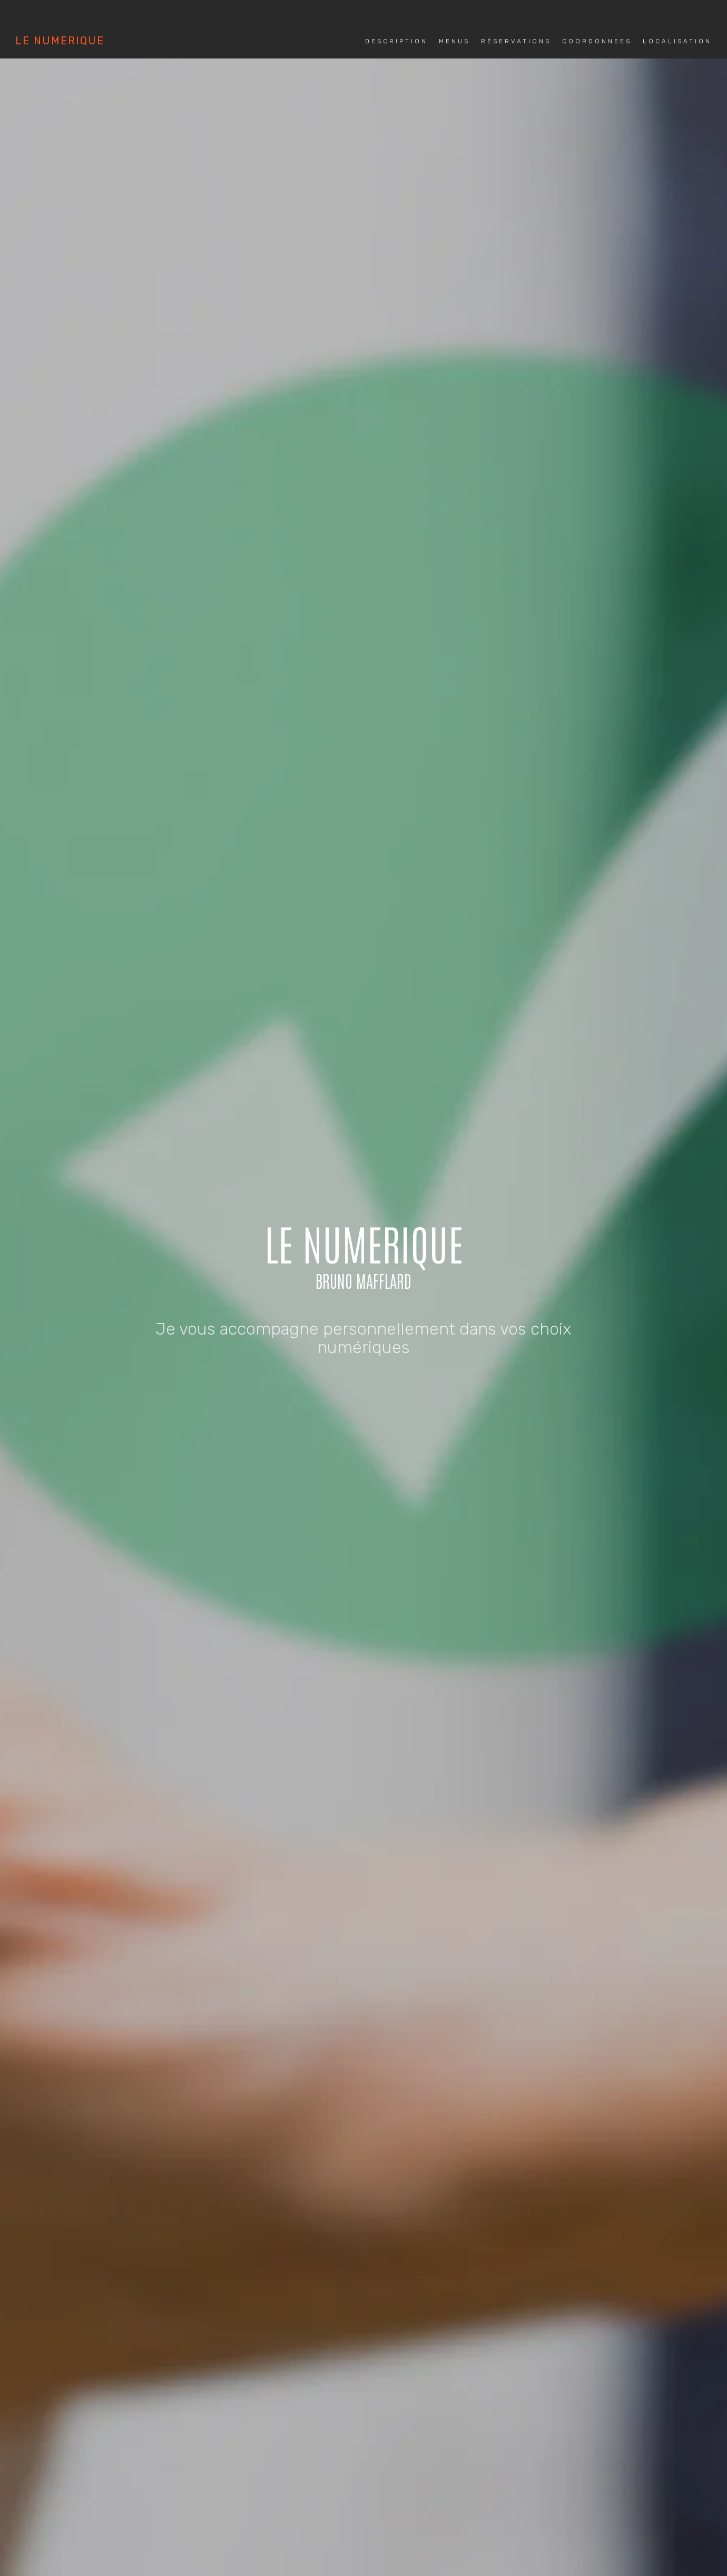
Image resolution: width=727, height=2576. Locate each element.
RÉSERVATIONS (343, 1308)
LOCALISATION (505, 1308)
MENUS (279, 1308)
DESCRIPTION (219, 1308)
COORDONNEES (425, 1308)
